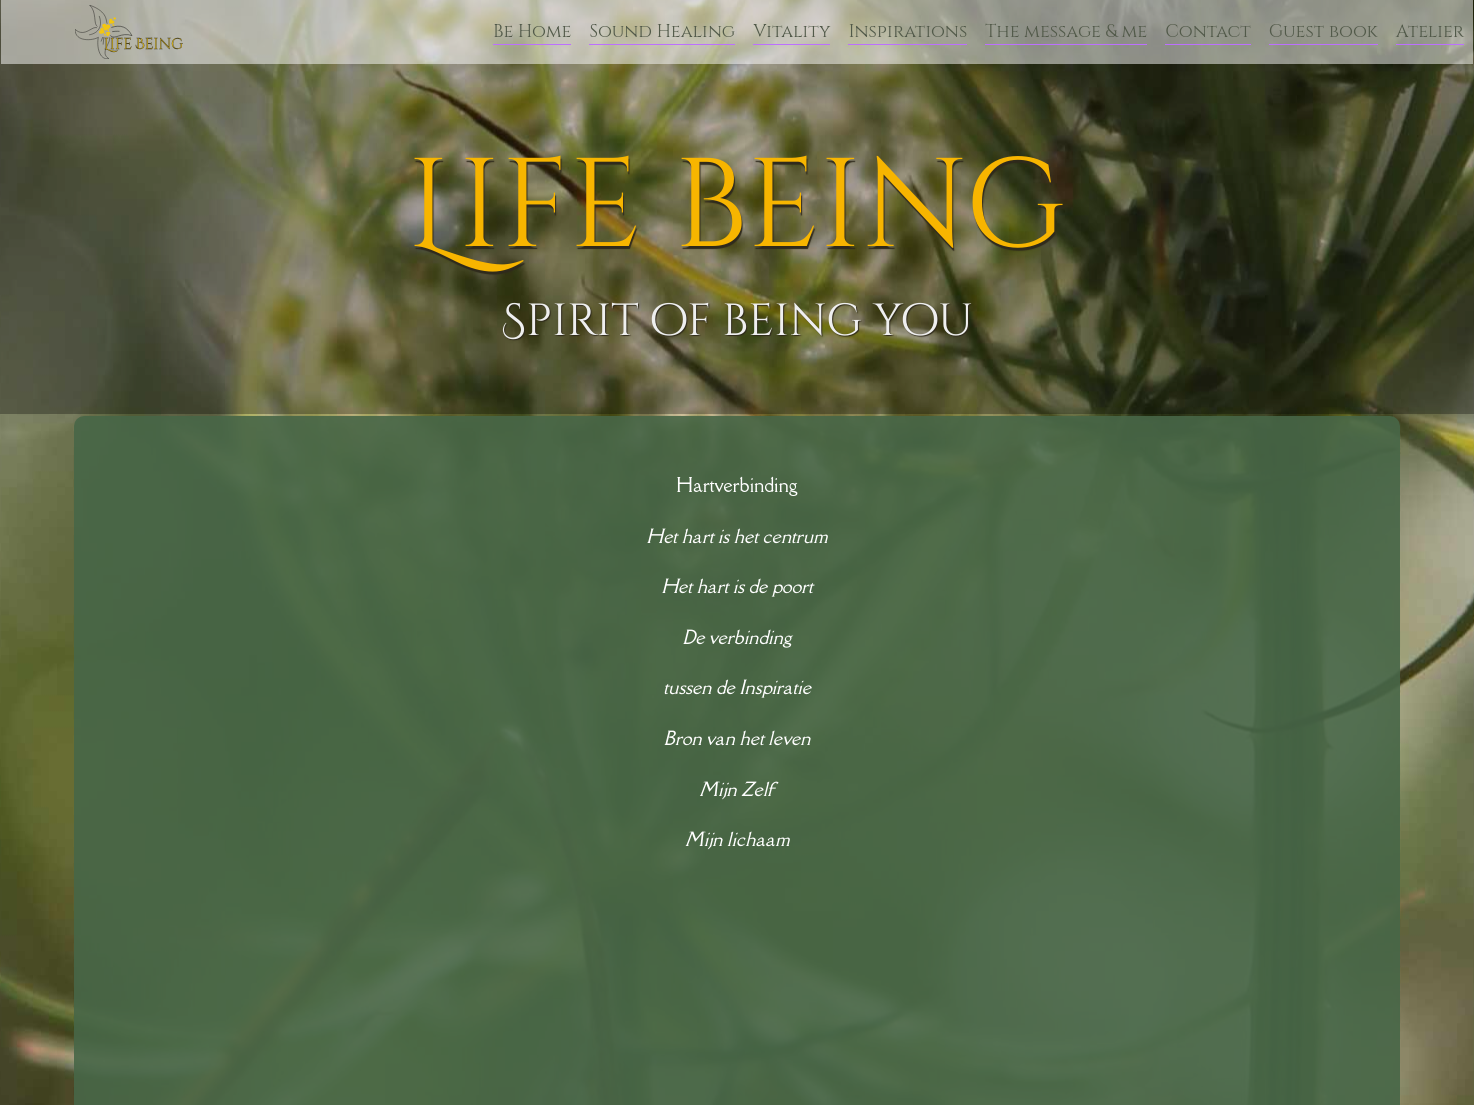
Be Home (532, 31)
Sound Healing (662, 31)
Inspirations (907, 31)
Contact (1207, 31)
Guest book (1323, 31)
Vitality (791, 31)
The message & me (1066, 31)
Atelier (1430, 31)
